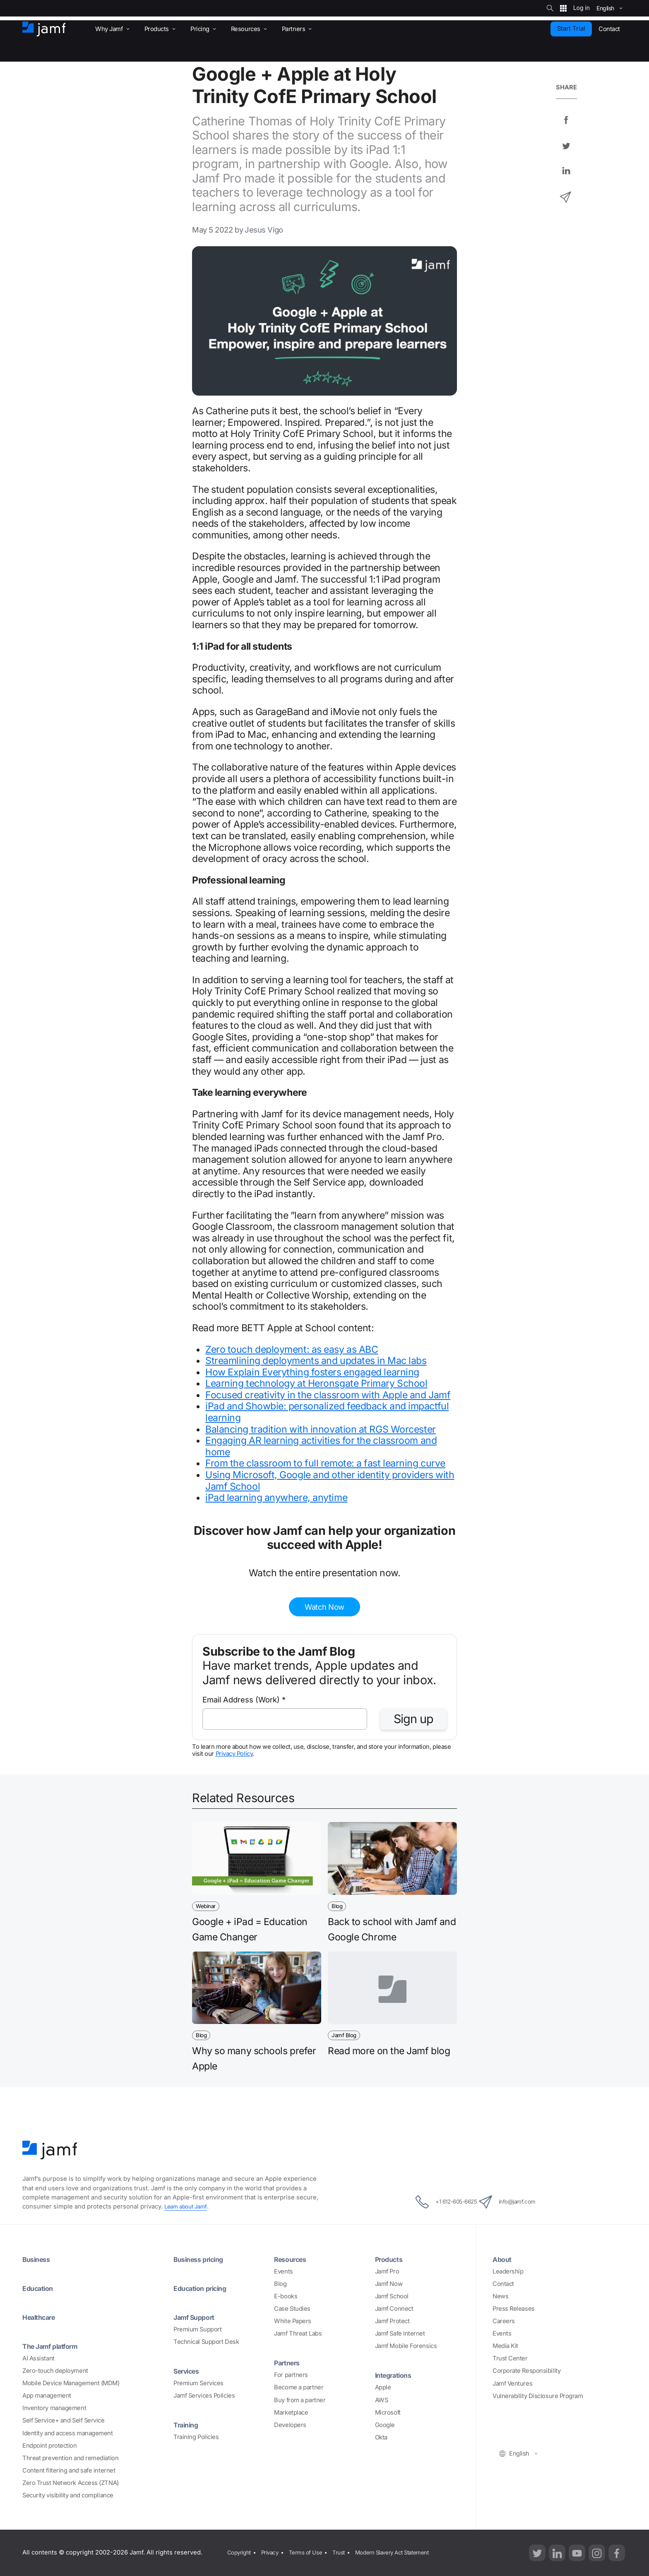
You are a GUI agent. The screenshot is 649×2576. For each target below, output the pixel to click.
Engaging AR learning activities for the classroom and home (321, 1446)
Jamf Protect (392, 2321)
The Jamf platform (54, 2345)
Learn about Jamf (188, 2206)
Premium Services (198, 2383)
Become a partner (298, 2387)
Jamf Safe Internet (400, 2333)
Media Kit (505, 2346)
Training (187, 2424)
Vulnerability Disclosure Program (538, 2396)
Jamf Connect (394, 2308)
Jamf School (392, 2296)
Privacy (273, 2552)
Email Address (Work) (244, 1700)
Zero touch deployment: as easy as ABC (291, 1349)
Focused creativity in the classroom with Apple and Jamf (327, 1395)
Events (283, 2271)
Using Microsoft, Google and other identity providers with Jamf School (329, 1480)
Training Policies (196, 2437)
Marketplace (291, 2412)
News (500, 2296)
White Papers (292, 2321)
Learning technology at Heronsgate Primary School (316, 1383)
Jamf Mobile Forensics (406, 2346)
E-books (285, 2296)
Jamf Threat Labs (298, 2333)
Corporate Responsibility (526, 2370)
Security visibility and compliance (67, 2495)
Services (188, 2370)
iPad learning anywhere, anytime (276, 1497)
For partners (291, 2375)
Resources (292, 2259)
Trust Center (510, 2358)
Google (385, 2425)
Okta (381, 2437)
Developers (290, 2425)
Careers (504, 2321)
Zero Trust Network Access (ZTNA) (70, 2483)
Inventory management (54, 2408)
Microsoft (388, 2412)
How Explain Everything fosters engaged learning (312, 1372)
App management (46, 2395)
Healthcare (42, 2317)
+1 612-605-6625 (436, 2202)
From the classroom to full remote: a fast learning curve (325, 1463)
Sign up (413, 1719)
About (503, 2259)
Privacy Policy (234, 1753)
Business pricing (202, 2259)
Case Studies (292, 2308)
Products (391, 2259)
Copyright (239, 2552)
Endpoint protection (49, 2445)
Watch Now (324, 1606)
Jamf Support (197, 2317)
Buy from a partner (299, 2400)
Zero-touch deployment (55, 2370)
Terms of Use (312, 2552)
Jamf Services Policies (204, 2395)
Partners (289, 2362)
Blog (280, 2284)
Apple (383, 2387)
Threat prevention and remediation (70, 2458)
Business (38, 2259)
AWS (381, 2400)
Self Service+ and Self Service (63, 2420)
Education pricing (204, 2288)
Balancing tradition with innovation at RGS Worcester (320, 1429)
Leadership (508, 2271)
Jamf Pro (387, 2271)
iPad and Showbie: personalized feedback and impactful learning (327, 1412)
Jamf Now (388, 2284)
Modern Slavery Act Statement (407, 2552)
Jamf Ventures (512, 2383)
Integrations (396, 2374)
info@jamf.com (518, 2202)
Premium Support (197, 2329)
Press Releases (514, 2308)
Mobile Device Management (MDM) (71, 2383)
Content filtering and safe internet (68, 2470)
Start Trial (571, 28)
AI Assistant (38, 2358)
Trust (348, 2552)
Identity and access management (67, 2433)
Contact (503, 2284)
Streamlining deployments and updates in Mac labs (315, 1360)
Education (40, 2288)
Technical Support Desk (206, 2342)
